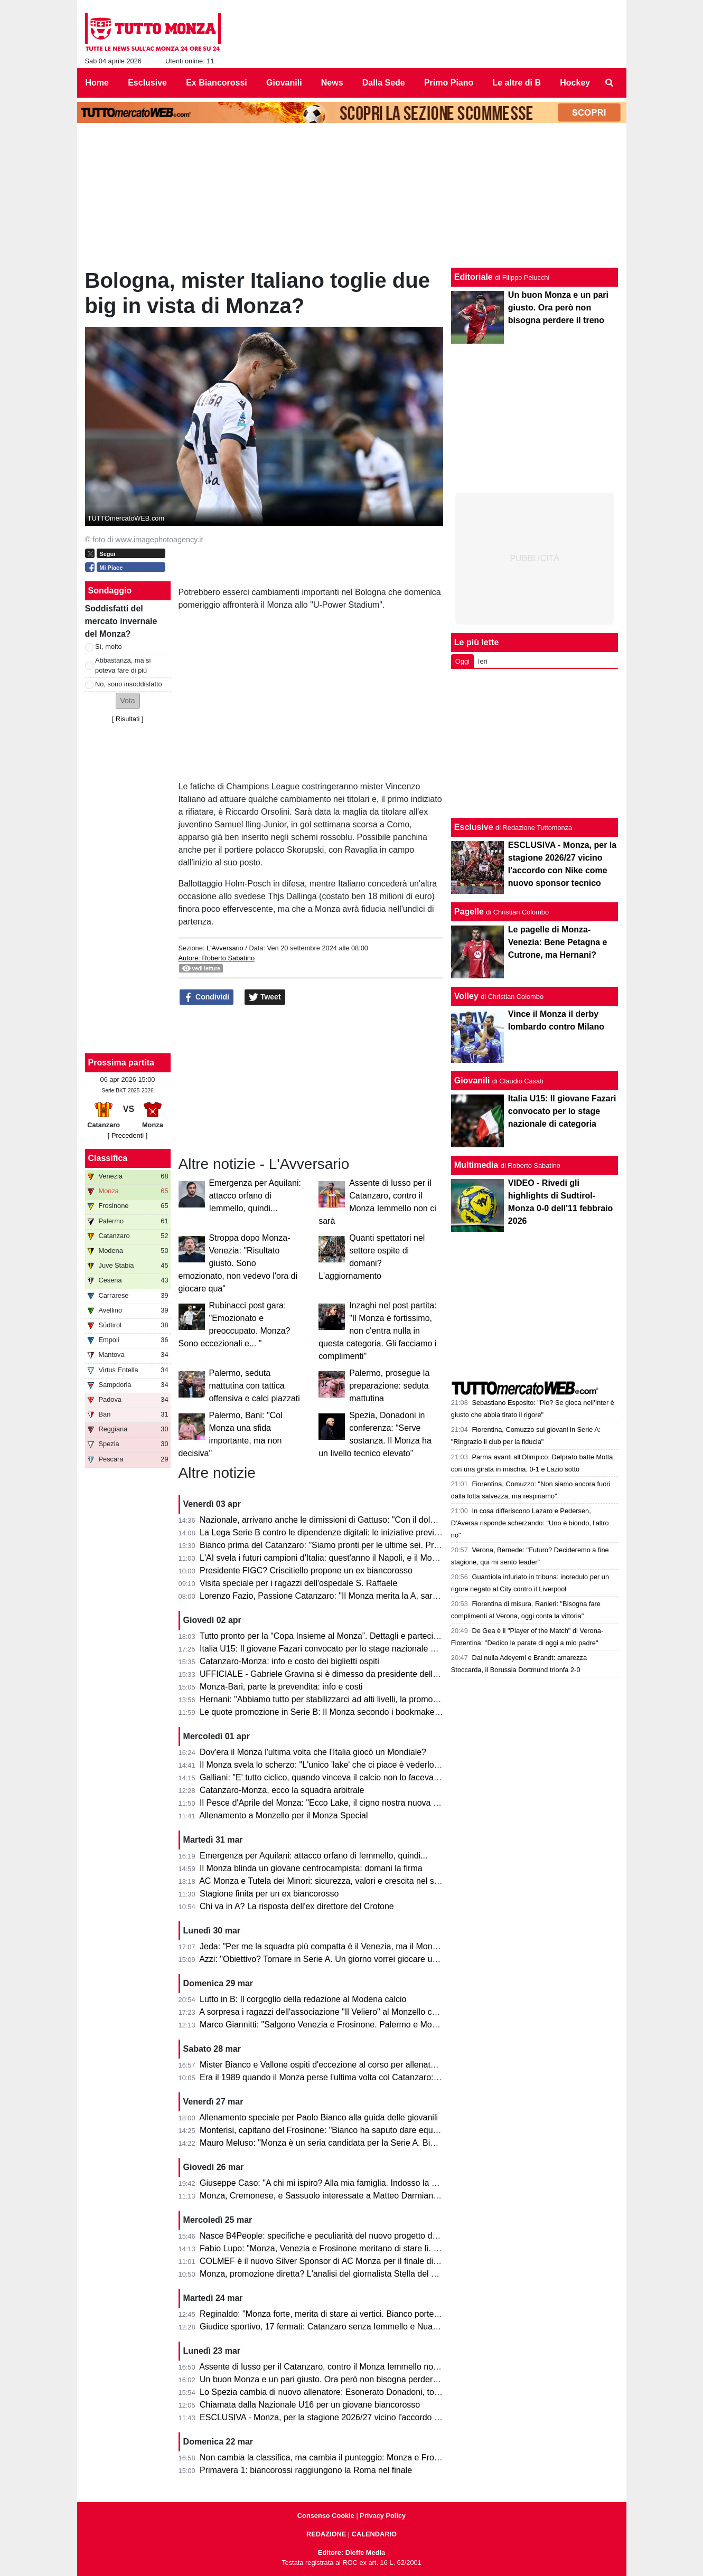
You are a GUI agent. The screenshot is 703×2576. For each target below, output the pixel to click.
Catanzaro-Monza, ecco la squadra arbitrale (282, 1790)
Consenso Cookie (325, 2516)
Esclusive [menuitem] (147, 82)
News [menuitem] (332, 82)
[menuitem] (609, 83)
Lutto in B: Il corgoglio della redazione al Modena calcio (303, 1999)
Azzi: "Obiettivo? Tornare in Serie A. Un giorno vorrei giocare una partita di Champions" (361, 1959)
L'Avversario (225, 948)
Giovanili (472, 1080)
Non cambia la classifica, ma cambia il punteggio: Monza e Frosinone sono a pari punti (362, 2457)
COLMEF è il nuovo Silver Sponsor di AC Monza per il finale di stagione (333, 2261)
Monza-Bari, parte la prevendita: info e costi (281, 1686)
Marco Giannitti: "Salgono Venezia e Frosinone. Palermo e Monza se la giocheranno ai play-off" (378, 2024)
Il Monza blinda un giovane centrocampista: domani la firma (311, 1868)
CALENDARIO (374, 2534)
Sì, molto (108, 646)
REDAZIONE (326, 2534)
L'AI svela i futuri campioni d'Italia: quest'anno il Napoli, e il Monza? (325, 1557)
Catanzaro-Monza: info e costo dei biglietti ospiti (289, 1661)
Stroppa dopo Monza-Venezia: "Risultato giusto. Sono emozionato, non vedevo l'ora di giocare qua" (238, 1263)
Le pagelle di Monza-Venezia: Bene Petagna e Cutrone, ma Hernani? (557, 942)
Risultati (128, 719)
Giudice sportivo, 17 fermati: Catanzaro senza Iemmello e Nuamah (324, 2326)
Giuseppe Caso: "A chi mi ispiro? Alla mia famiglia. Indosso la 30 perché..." (339, 2182)
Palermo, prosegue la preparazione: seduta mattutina (389, 1386)
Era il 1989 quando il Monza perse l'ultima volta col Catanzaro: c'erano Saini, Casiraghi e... (369, 2077)
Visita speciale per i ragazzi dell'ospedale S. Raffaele (298, 1583)
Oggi (462, 661)
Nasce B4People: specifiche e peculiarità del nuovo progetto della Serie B (337, 2235)
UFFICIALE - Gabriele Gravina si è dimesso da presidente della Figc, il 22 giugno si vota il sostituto (385, 1673)
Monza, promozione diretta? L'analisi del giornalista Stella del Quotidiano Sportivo (352, 2273)
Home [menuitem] (97, 82)
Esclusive (473, 827)
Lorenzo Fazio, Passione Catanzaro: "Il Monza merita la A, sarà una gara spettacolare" (362, 1595)
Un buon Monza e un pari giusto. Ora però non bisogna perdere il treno (332, 2379)
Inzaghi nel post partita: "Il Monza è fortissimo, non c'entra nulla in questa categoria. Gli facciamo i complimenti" (377, 1331)
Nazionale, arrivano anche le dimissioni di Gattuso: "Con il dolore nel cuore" (341, 1519)
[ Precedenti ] (127, 1135)
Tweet (265, 997)
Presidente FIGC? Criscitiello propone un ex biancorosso (306, 1570)
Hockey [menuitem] (575, 82)
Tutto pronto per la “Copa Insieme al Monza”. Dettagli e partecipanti (326, 1635)
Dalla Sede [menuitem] (383, 82)
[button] (128, 701)
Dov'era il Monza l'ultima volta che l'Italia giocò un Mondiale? (313, 1752)
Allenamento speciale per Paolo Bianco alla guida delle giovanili (318, 2117)
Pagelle (469, 911)
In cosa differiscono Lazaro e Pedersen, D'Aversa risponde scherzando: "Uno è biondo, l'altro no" (530, 1523)
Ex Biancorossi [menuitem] (216, 82)
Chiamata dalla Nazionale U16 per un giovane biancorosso (310, 2404)
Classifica (108, 1158)
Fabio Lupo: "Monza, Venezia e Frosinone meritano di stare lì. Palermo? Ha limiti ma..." (363, 2248)
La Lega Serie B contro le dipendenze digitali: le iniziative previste (322, 1532)
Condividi (206, 997)
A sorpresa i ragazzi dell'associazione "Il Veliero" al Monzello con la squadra (341, 2011)
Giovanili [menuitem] (284, 82)
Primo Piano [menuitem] (448, 82)
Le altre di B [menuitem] (516, 82)
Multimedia (476, 1164)
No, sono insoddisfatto (128, 684)
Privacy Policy (383, 2516)
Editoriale (473, 276)
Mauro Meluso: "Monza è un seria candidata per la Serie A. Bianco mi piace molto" (354, 2142)
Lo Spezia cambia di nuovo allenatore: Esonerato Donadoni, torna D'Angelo (341, 2392)
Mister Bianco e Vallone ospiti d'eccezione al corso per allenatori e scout (335, 2064)
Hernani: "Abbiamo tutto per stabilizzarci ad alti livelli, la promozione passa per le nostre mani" (375, 1699)
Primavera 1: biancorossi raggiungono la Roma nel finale (306, 2470)
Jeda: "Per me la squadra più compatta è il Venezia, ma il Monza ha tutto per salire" (356, 1946)
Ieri (483, 661)
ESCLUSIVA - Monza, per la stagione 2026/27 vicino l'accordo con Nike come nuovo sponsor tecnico (388, 2417)
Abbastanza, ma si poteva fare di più (123, 665)
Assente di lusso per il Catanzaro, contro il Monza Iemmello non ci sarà (332, 2366)
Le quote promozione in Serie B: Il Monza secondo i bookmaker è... (326, 1711)
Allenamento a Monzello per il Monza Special (283, 1815)
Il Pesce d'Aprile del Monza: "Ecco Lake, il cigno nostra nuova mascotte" (335, 1802)
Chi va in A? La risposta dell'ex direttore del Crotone (297, 1906)
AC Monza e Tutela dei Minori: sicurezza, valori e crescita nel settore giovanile (345, 1880)
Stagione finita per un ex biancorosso (269, 1893)
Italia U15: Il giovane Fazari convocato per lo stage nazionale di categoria (337, 1648)
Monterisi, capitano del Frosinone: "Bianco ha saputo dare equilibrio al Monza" (346, 2130)
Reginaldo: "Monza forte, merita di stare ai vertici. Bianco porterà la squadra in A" (351, 2313)
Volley (466, 996)
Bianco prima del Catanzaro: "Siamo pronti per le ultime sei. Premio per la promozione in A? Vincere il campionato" (414, 1545)
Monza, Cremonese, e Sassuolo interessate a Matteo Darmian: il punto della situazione (363, 2195)
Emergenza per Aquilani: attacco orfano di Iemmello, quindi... (255, 1195)
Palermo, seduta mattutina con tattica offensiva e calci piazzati (254, 1386)
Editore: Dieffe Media (351, 2552)
